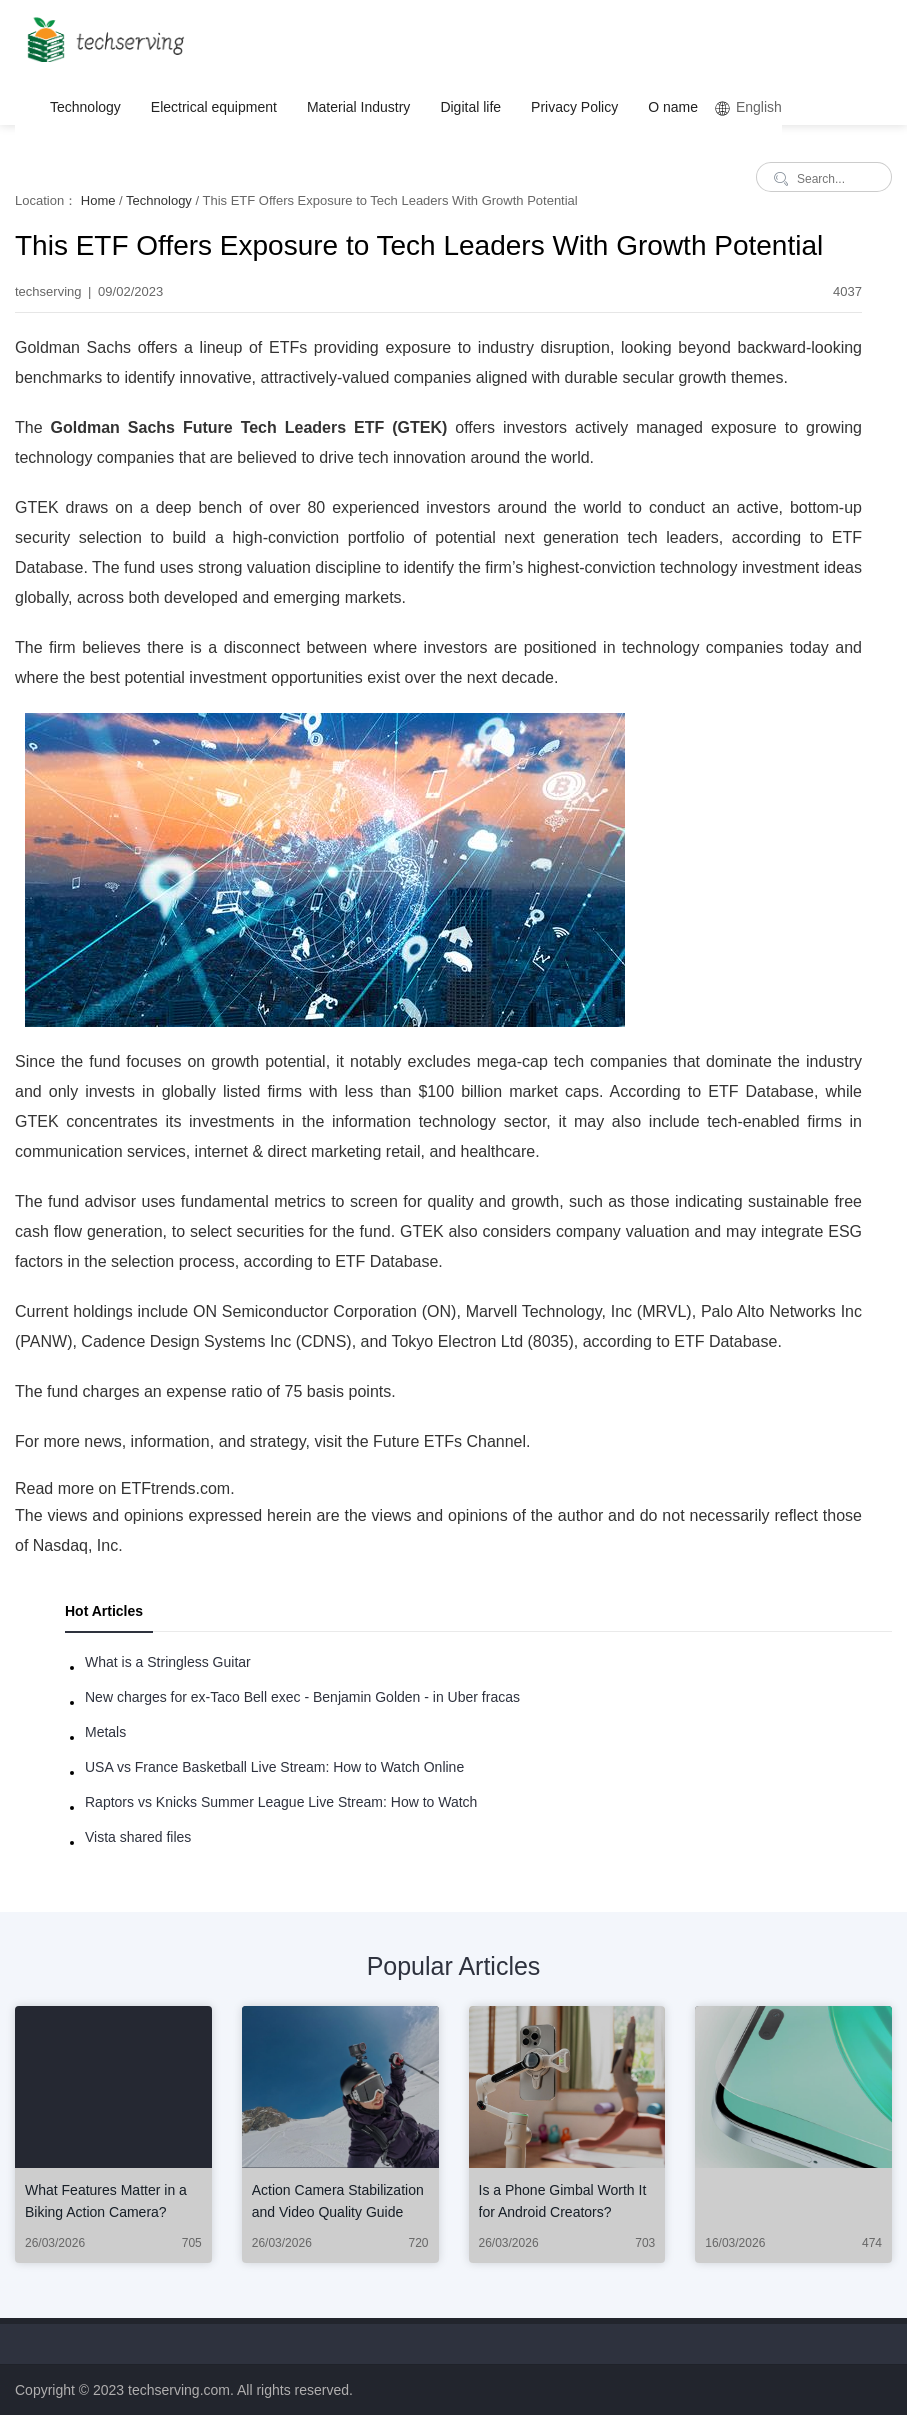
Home (98, 200)
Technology (85, 107)
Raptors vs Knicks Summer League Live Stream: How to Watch (281, 1802)
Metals (105, 1732)
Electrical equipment (214, 107)
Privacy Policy (574, 107)
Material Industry (358, 107)
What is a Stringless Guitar (168, 1662)
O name (673, 107)
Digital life (470, 107)
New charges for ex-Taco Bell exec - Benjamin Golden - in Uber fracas (302, 1697)
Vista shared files (138, 1837)
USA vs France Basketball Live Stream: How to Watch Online (274, 1767)
